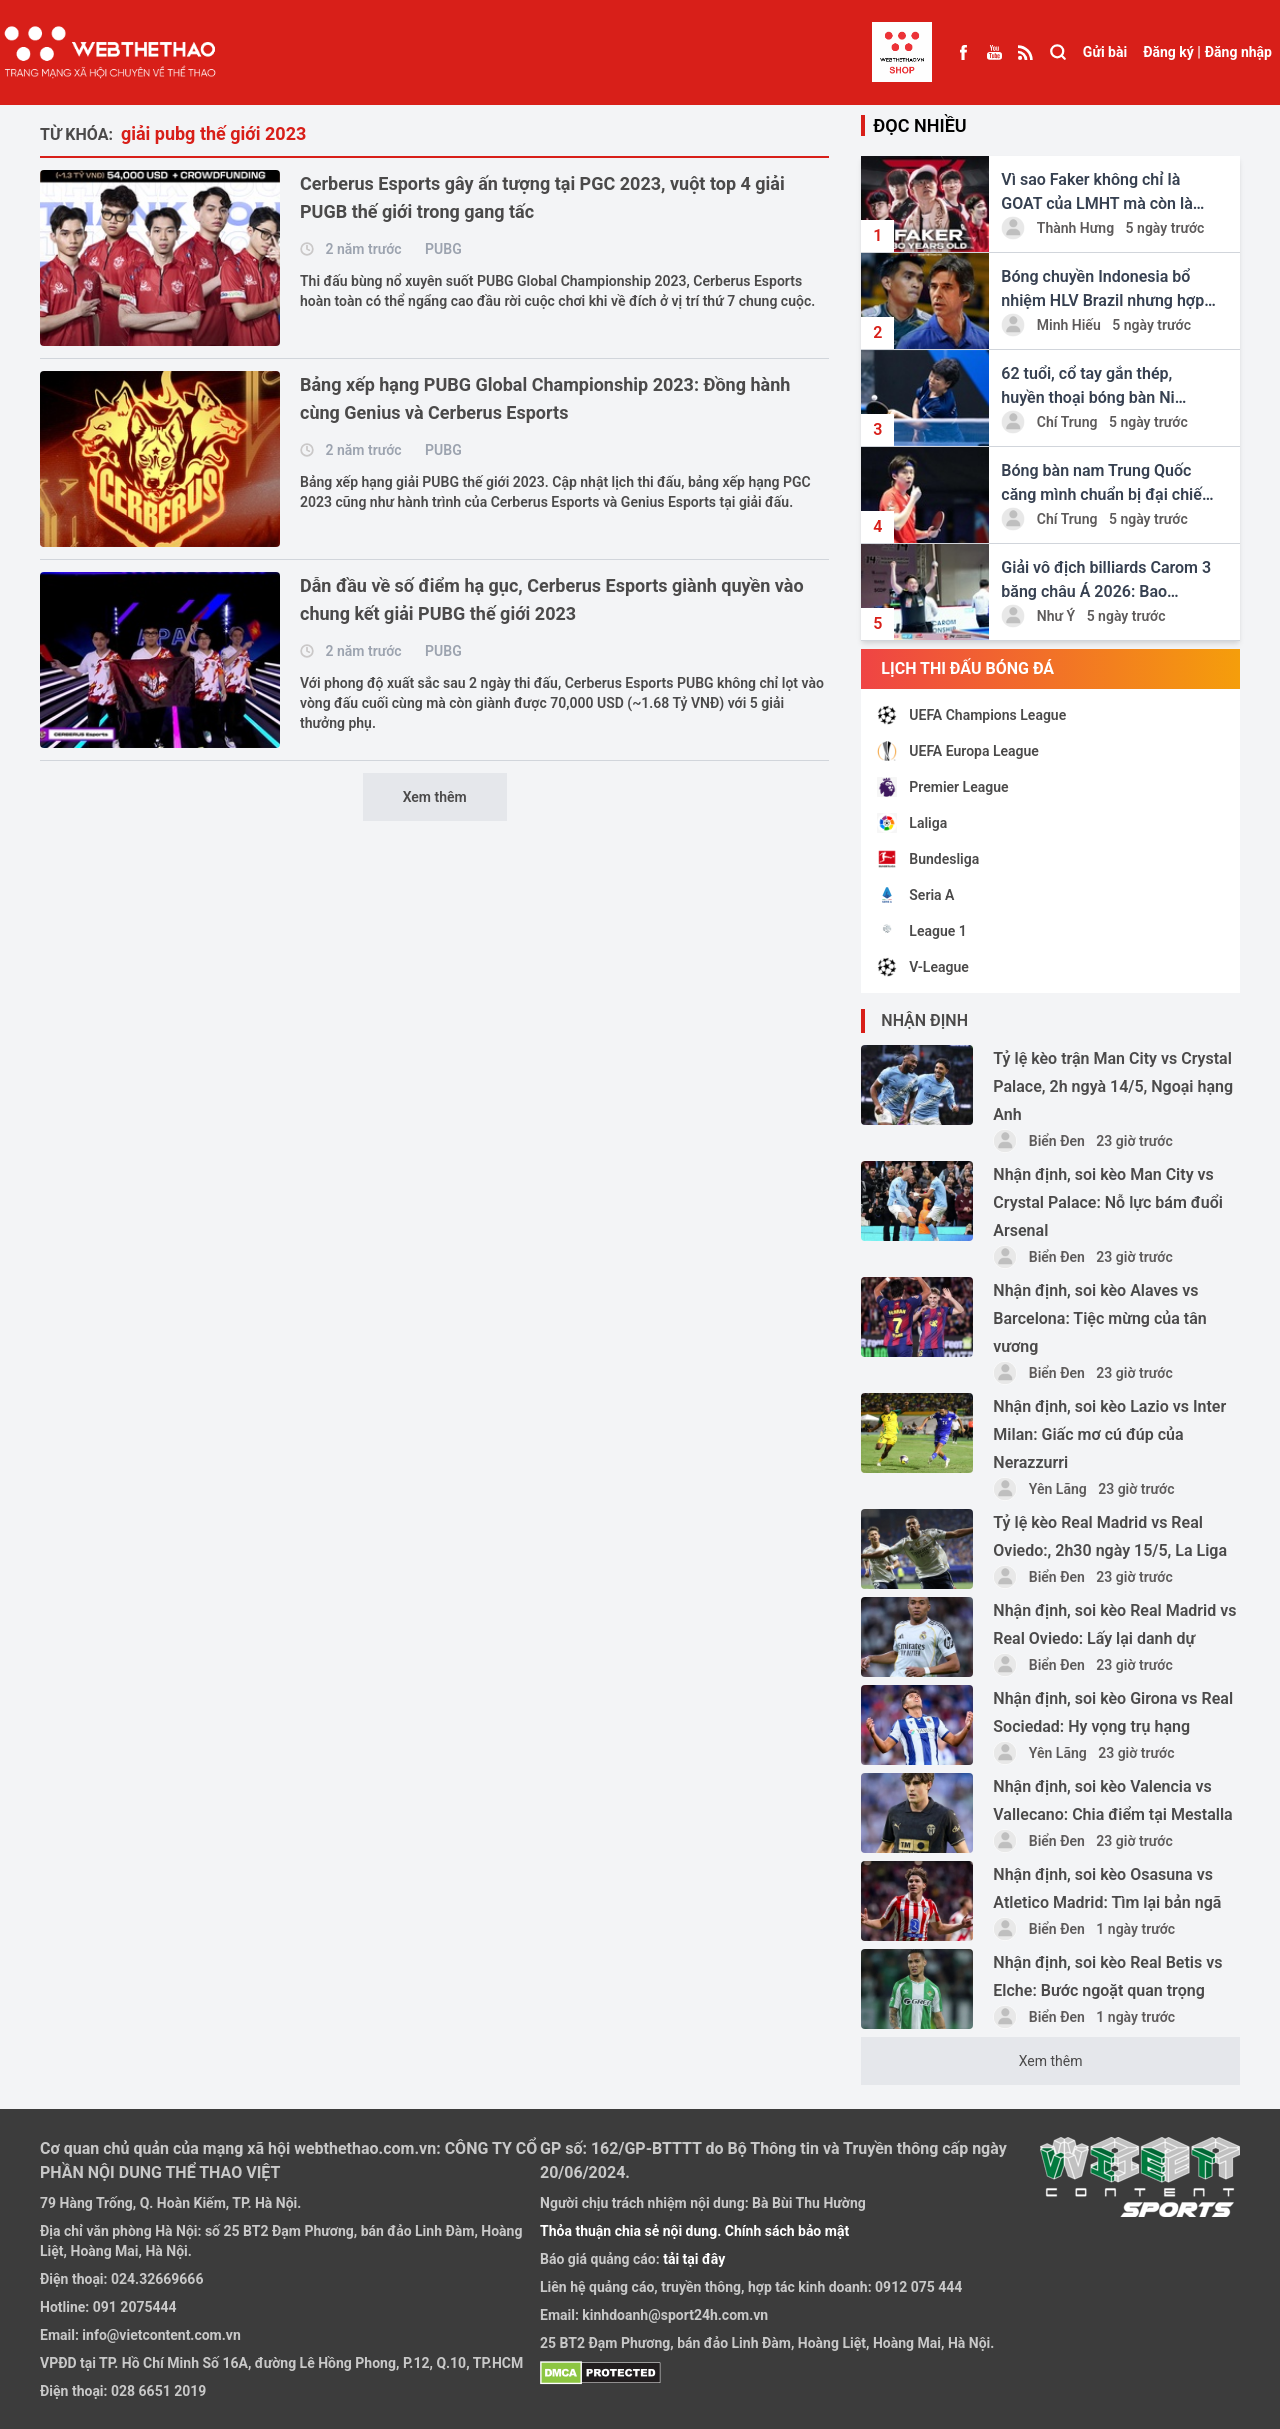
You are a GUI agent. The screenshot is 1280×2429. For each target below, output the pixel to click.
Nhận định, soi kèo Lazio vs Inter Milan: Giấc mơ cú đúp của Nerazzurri (1109, 1434)
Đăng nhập (1238, 52)
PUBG (443, 249)
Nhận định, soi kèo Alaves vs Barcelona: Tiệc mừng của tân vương (1099, 1318)
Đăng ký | (1172, 52)
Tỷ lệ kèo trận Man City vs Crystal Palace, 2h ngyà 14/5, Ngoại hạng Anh (1113, 1086)
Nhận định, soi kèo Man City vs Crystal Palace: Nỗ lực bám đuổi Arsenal (1108, 1202)
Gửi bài (1105, 52)
